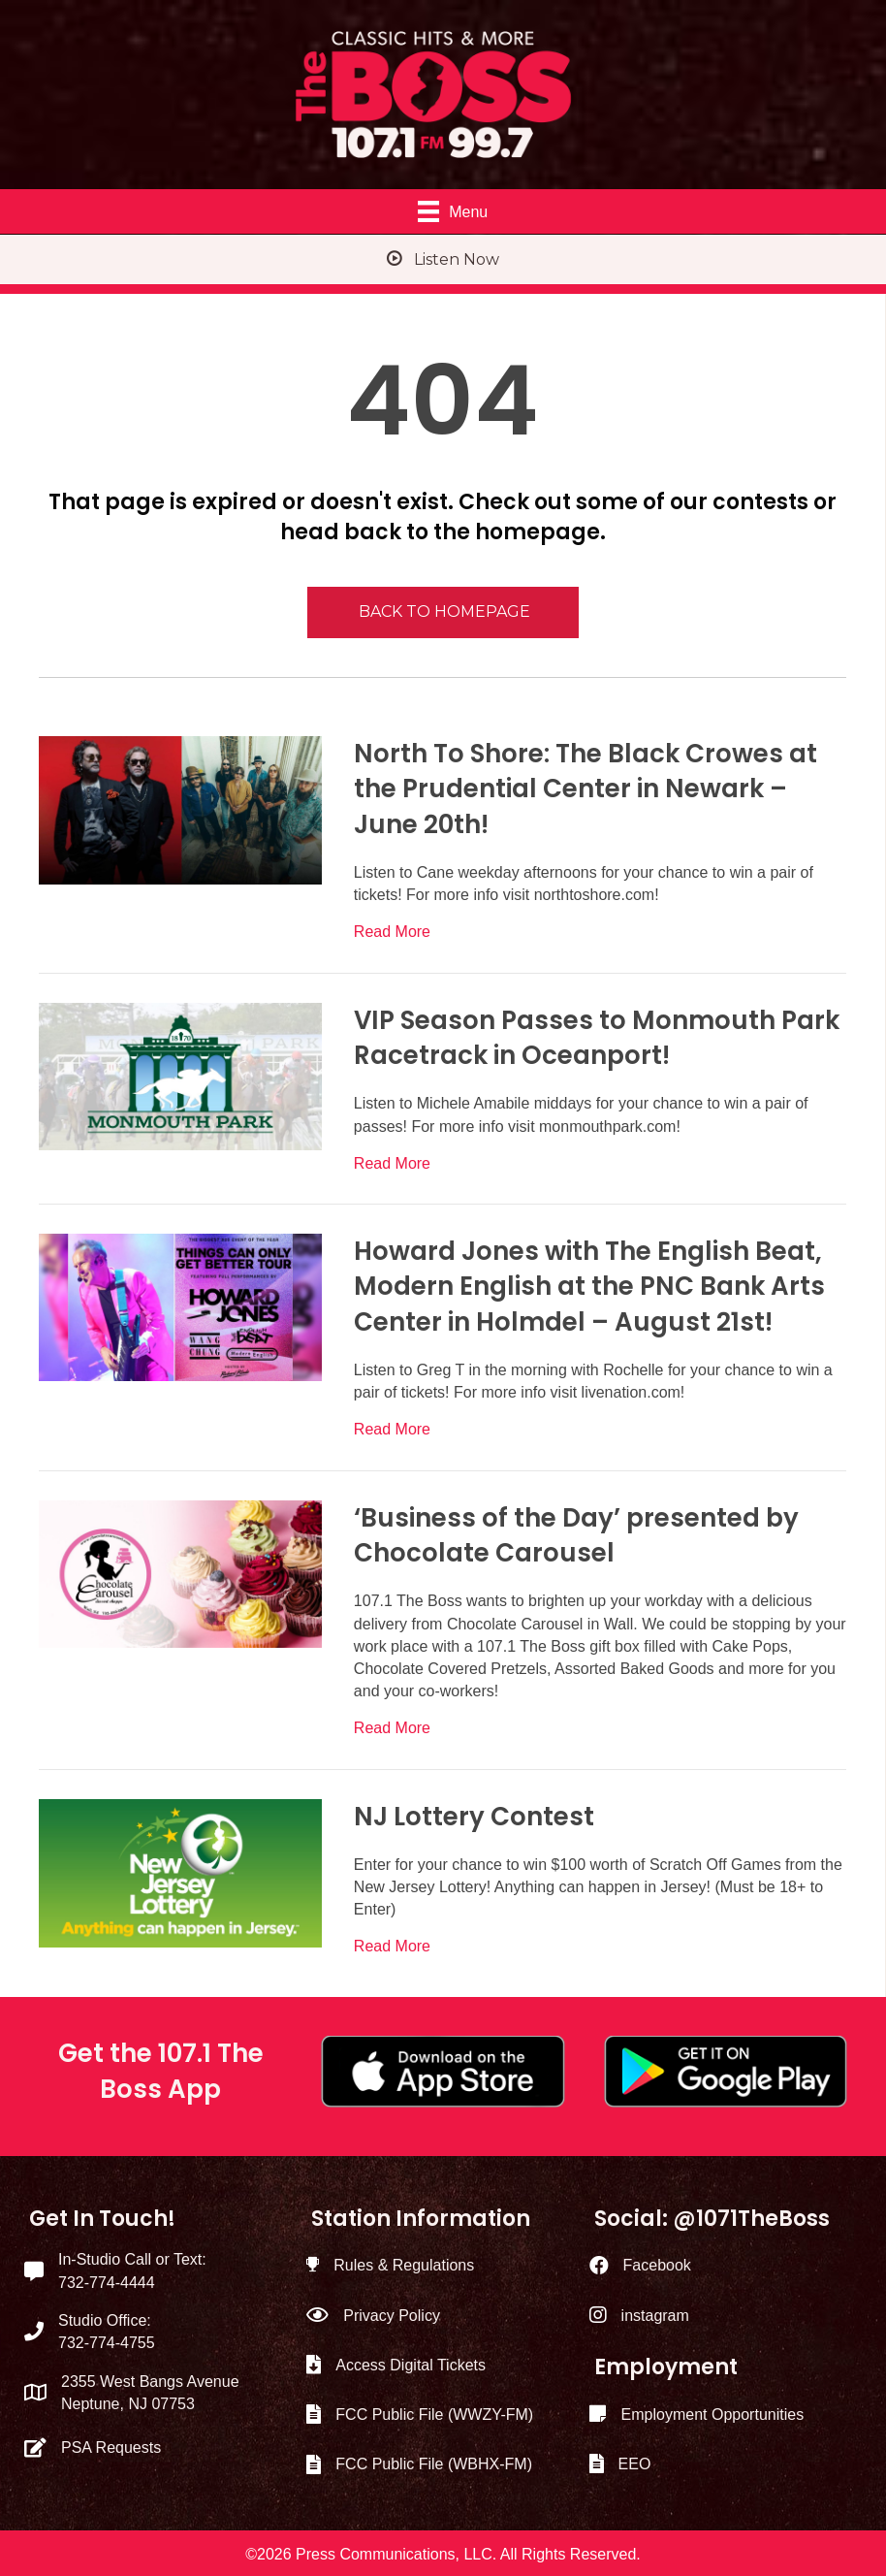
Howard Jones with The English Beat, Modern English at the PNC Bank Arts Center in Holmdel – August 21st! (589, 1286)
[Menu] (452, 211)
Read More (392, 930)
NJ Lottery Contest (474, 1816)
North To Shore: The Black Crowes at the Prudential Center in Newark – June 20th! (585, 789)
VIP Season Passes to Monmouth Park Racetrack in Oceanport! (596, 1038)
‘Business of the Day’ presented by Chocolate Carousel (576, 1535)
